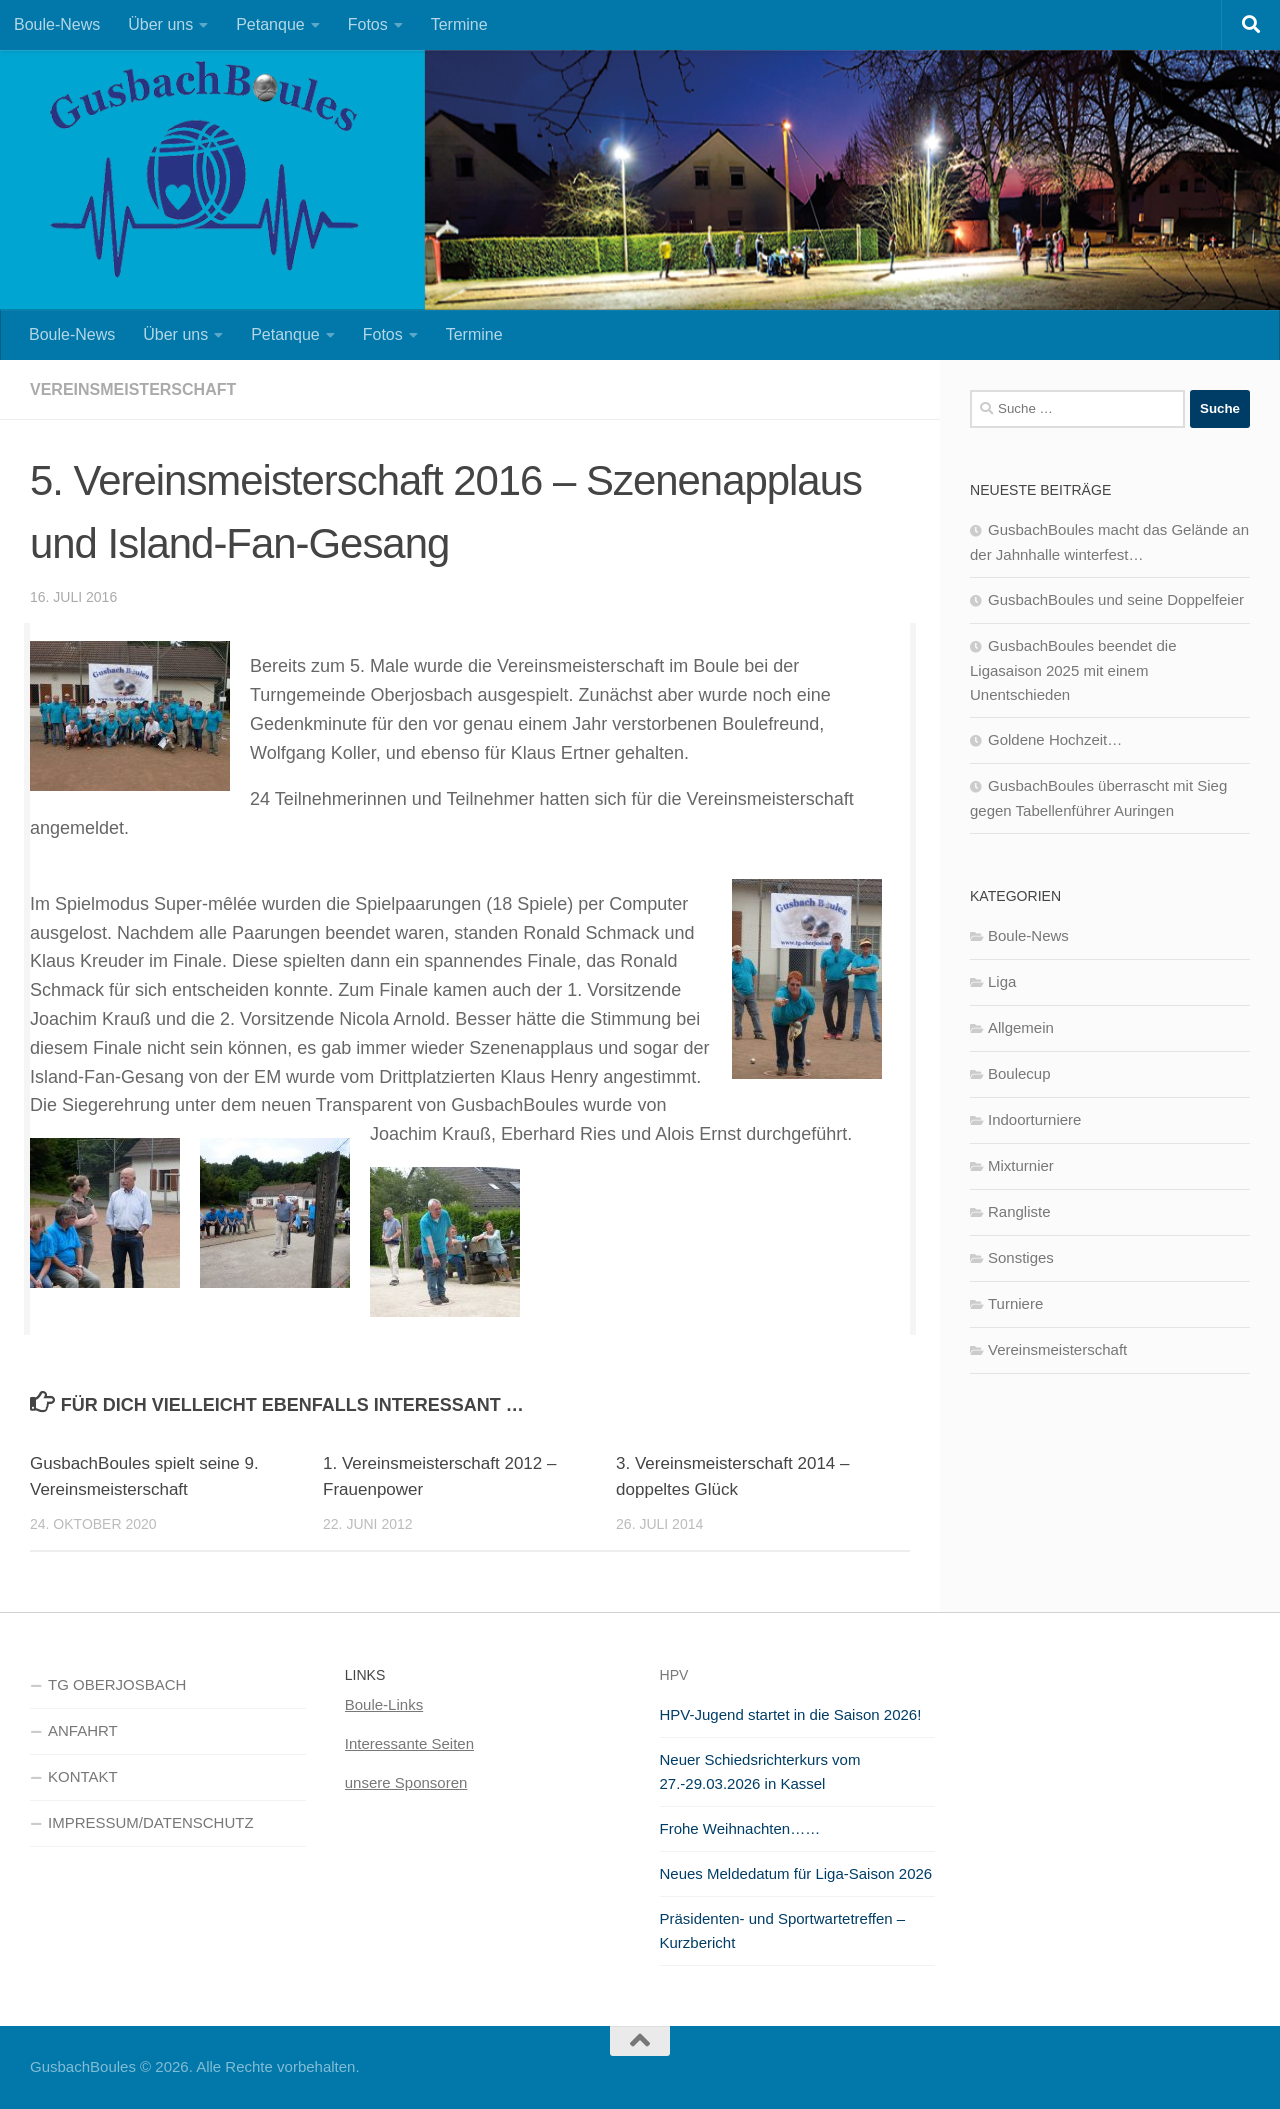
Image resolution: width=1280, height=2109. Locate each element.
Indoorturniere (1034, 1119)
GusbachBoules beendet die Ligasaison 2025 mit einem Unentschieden (1073, 670)
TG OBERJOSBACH (117, 1684)
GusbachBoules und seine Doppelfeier (1116, 599)
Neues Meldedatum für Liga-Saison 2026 (796, 1873)
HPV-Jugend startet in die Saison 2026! (791, 1714)
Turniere (1015, 1303)
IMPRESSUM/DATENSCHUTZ (151, 1822)
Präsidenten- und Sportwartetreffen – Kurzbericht (783, 1930)
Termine (459, 24)
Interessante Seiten (409, 1743)
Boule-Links (384, 1704)
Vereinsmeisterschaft (133, 389)
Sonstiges (1021, 1257)
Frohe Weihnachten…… (740, 1828)
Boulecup (1019, 1073)
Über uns (160, 24)
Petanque (270, 24)
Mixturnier (1021, 1165)
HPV (674, 1675)
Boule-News (57, 24)
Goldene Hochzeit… (1055, 739)
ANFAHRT (83, 1730)
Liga (1002, 981)
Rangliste (1019, 1211)
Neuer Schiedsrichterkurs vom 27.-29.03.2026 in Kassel (760, 1771)
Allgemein (1021, 1027)
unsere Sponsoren (406, 1782)
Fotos (368, 24)
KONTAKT (83, 1776)
